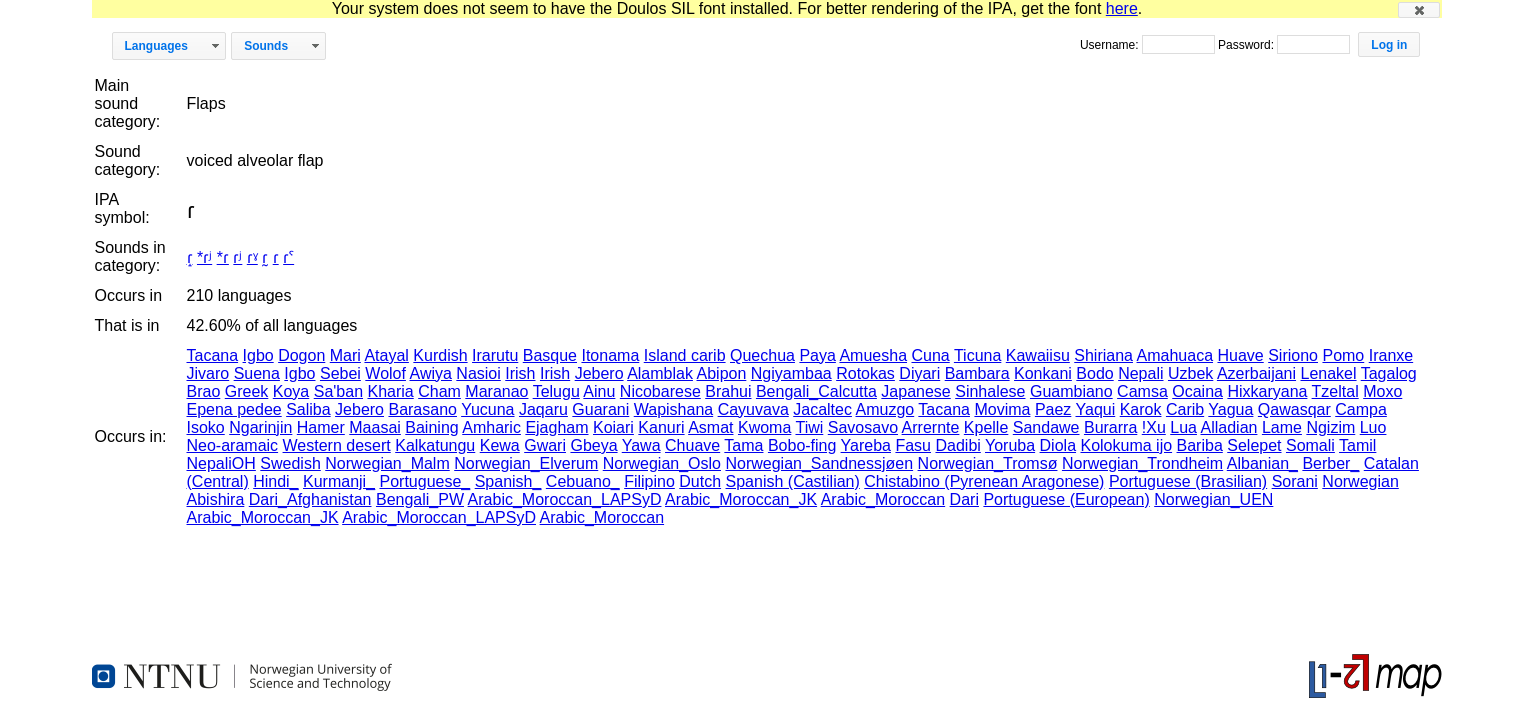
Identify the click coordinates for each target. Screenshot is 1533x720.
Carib (1185, 409)
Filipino (649, 481)
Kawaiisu (1038, 355)
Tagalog (1389, 373)
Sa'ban (338, 391)
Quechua (762, 355)
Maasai (375, 427)
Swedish (290, 463)
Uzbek (1190, 373)
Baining (431, 427)
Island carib (685, 355)
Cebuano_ (583, 481)
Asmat (710, 427)
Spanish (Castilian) (793, 481)
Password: (1247, 45)
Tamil (1357, 445)
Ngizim (1330, 427)
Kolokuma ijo (1126, 445)
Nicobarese (660, 391)
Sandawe (1046, 427)
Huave (1240, 355)
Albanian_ (1262, 463)
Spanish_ (508, 481)
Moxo (1382, 391)
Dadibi (957, 445)
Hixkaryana (1267, 391)
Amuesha (873, 355)
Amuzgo (885, 409)
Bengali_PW (420, 499)
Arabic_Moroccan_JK (741, 499)
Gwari (545, 445)
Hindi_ (275, 481)
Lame (1282, 427)
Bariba (1200, 445)
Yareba (866, 445)
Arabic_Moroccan (883, 499)
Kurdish (440, 355)
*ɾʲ (204, 257)
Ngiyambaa (791, 373)
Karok (1141, 409)
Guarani (600, 409)
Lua (1183, 427)
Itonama (610, 355)
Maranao (496, 391)
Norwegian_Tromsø (988, 463)
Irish (520, 373)
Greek (247, 391)
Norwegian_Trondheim (1142, 463)
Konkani (1043, 373)
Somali (1310, 445)
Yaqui (1096, 409)
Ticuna (977, 355)
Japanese (915, 391)
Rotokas (865, 373)
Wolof (385, 373)
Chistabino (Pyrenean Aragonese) (984, 481)
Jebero (599, 373)
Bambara (977, 373)
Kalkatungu (435, 445)
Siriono (1293, 355)
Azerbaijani (1256, 373)
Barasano (422, 409)
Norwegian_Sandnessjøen (819, 463)
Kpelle (986, 427)
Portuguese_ (424, 481)
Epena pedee (234, 409)
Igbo (258, 355)
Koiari (613, 427)
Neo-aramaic (233, 445)
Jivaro (208, 373)
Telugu (556, 391)
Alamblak (660, 373)
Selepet (1254, 445)
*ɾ (223, 257)
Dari (964, 499)
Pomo (1343, 355)
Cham (439, 391)
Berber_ (1330, 463)
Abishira (216, 499)
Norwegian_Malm (387, 463)
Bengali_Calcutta (816, 391)
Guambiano (1071, 391)
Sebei (340, 373)
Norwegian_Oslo (662, 463)
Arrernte (931, 427)
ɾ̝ (190, 257)
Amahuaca (1175, 355)
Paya (817, 355)
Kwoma (764, 427)
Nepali (1140, 373)
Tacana (213, 355)
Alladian (1229, 427)
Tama (743, 445)
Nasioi (478, 373)
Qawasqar (1294, 409)
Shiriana (1103, 355)
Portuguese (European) (1066, 499)
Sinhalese (990, 391)
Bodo (1094, 373)
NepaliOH (221, 463)
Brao (204, 391)
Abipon (722, 373)
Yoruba (1010, 445)
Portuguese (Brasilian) (1188, 481)
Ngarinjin (260, 427)
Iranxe (1391, 355)
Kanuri (661, 427)
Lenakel (1329, 373)
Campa (1361, 409)
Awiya (431, 373)
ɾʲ (237, 257)
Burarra (1110, 427)
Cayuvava (753, 409)
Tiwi (809, 427)
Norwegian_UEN (1213, 499)
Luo (1373, 427)
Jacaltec (822, 409)
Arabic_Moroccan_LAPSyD (565, 499)
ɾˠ (252, 257)
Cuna (930, 355)
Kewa (500, 445)
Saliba (308, 409)
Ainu (599, 391)
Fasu (913, 445)
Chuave (692, 445)
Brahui (728, 391)
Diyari (919, 373)
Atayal (386, 355)
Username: (1111, 45)
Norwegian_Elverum (526, 463)
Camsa (1142, 391)
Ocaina (1197, 391)
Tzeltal (1335, 391)
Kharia (390, 391)
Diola (1058, 445)
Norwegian (1360, 481)
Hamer (321, 427)
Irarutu (495, 355)
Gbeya (593, 445)
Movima (1002, 409)
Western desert (337, 445)
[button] (1419, 10)
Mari (345, 355)
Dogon (301, 355)
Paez (1053, 409)
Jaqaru (543, 409)
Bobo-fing (802, 445)
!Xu (1154, 427)
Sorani (1295, 481)
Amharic (491, 427)
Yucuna (487, 409)
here (1122, 8)
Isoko (206, 427)
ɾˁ (288, 257)
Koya (291, 391)
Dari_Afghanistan (310, 499)
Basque (550, 355)
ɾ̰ (265, 257)
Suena (257, 373)
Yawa (641, 445)
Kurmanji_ (339, 481)
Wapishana (673, 409)
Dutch (700, 481)
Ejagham (556, 427)
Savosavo (863, 427)
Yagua (1230, 409)
